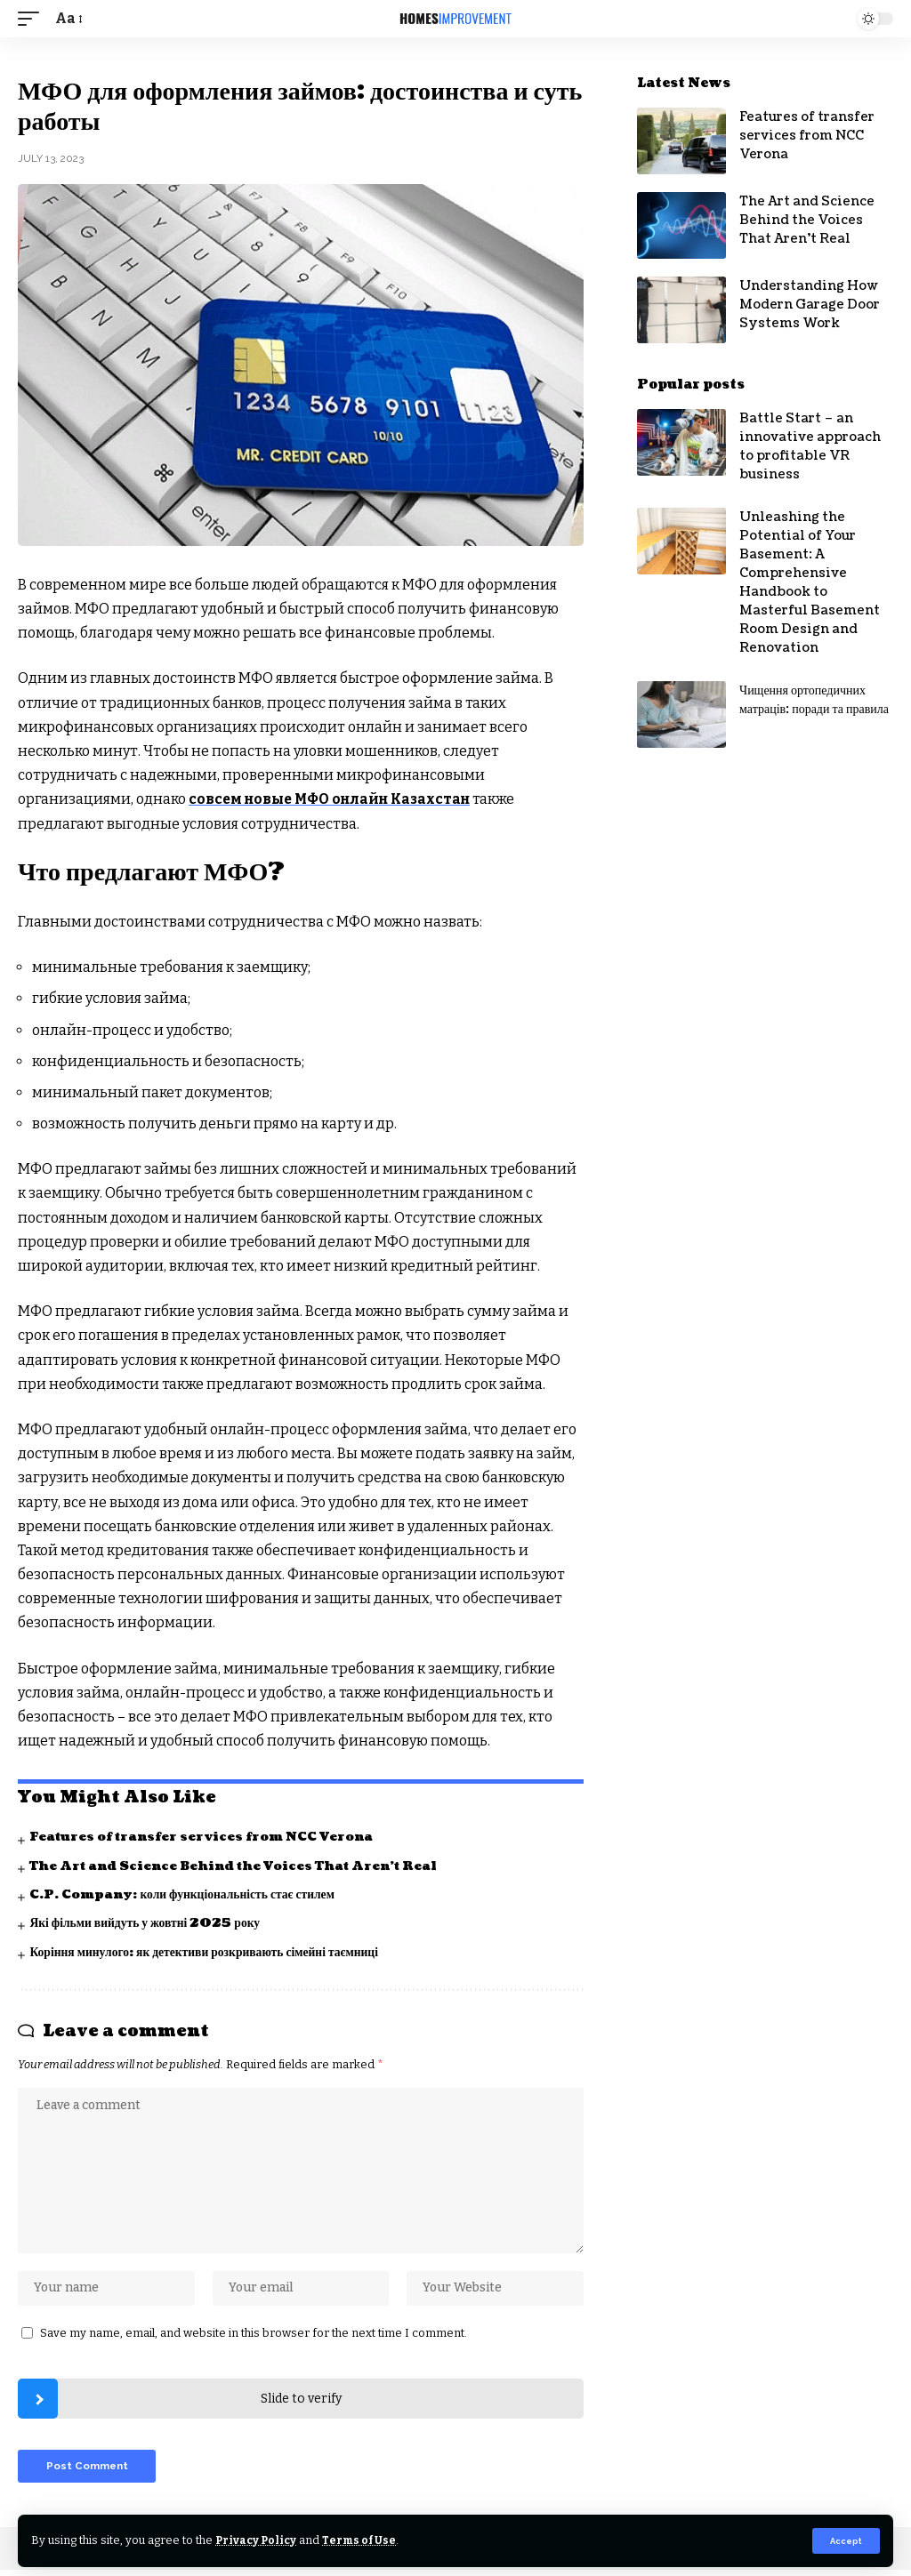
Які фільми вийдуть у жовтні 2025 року (147, 1922)
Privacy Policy (257, 2540)
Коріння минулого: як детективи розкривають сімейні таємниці (208, 1951)
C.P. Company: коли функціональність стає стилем (186, 1894)
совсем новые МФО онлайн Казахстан (335, 798)
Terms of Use (363, 2540)
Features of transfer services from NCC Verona (207, 1836)
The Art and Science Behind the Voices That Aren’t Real (238, 1865)
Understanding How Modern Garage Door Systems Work (809, 304)
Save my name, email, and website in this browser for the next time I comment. (253, 2337)
